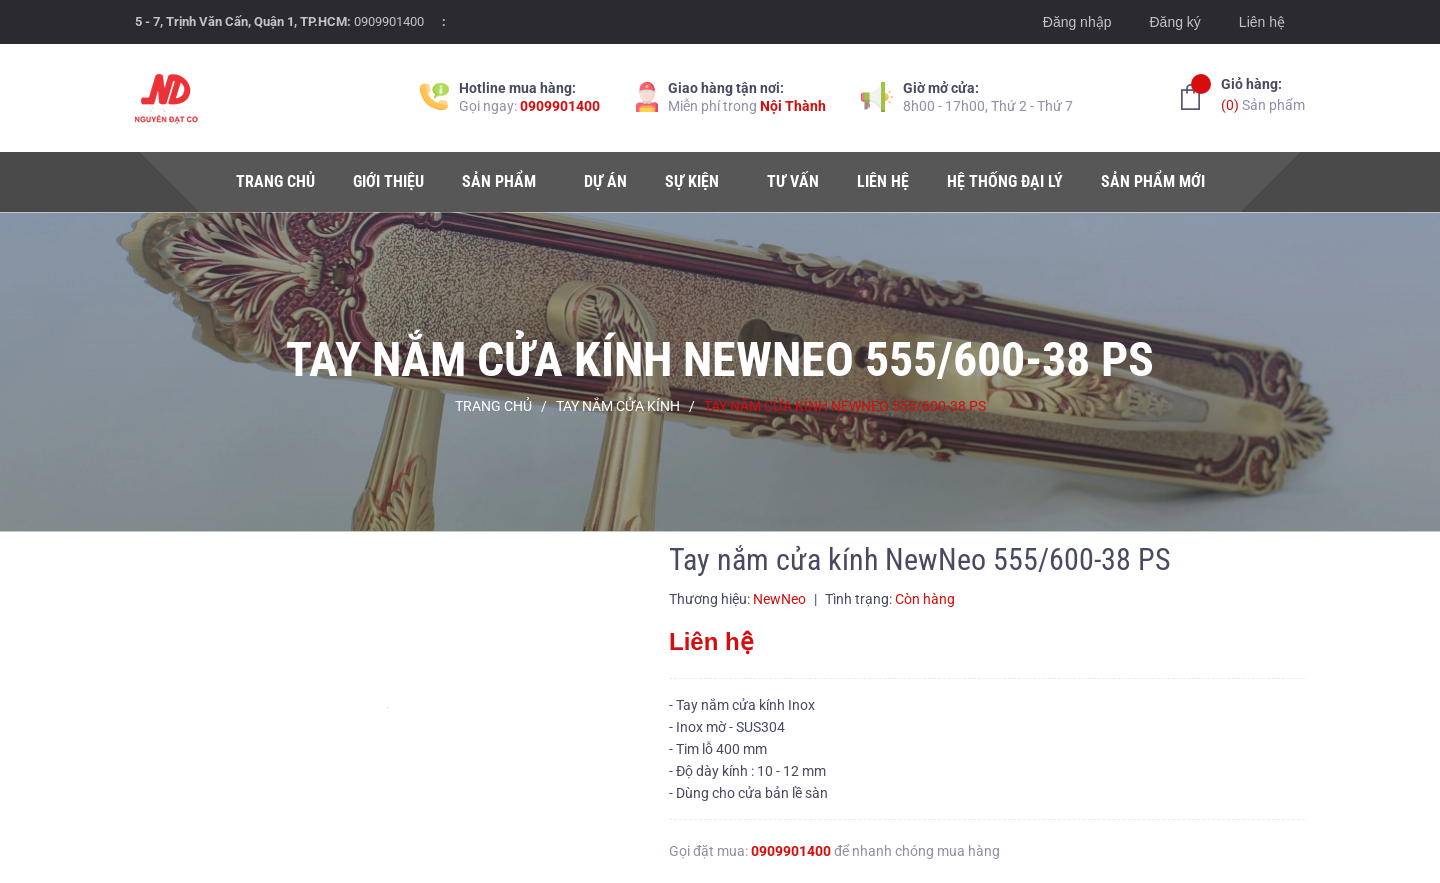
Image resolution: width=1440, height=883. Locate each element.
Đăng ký (1174, 22)
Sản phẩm (1263, 93)
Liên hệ (1262, 22)
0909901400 (389, 21)
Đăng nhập (1077, 22)
